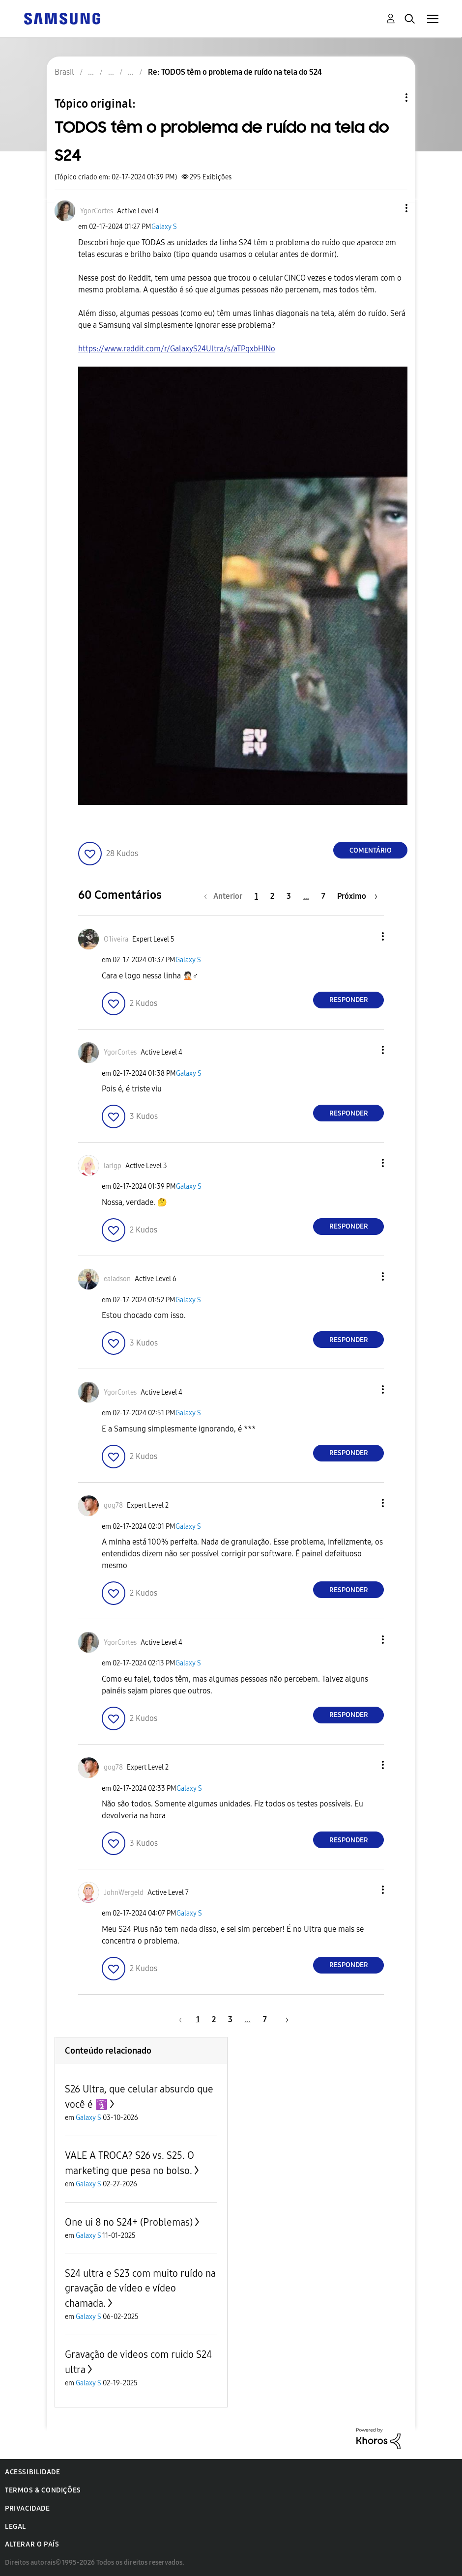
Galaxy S (164, 227)
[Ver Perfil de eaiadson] (117, 1279)
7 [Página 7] (323, 896)
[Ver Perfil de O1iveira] (116, 939)
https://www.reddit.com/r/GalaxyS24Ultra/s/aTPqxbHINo (176, 348)
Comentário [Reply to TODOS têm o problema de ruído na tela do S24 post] (370, 850)
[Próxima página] (357, 896)
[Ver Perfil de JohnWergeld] (124, 1893)
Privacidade (27, 2508)
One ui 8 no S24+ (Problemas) (129, 2222)
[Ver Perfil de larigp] (112, 1166)
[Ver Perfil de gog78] (113, 1505)
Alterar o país (32, 2544)
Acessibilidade (32, 2472)
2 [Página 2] (272, 896)
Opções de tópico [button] (389, 97)
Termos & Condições (43, 2490)
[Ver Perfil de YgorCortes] (96, 211)
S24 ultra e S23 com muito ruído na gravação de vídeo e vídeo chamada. (140, 2288)
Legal (15, 2526)
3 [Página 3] (289, 896)
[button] (390, 208)
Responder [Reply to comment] (348, 1000)
